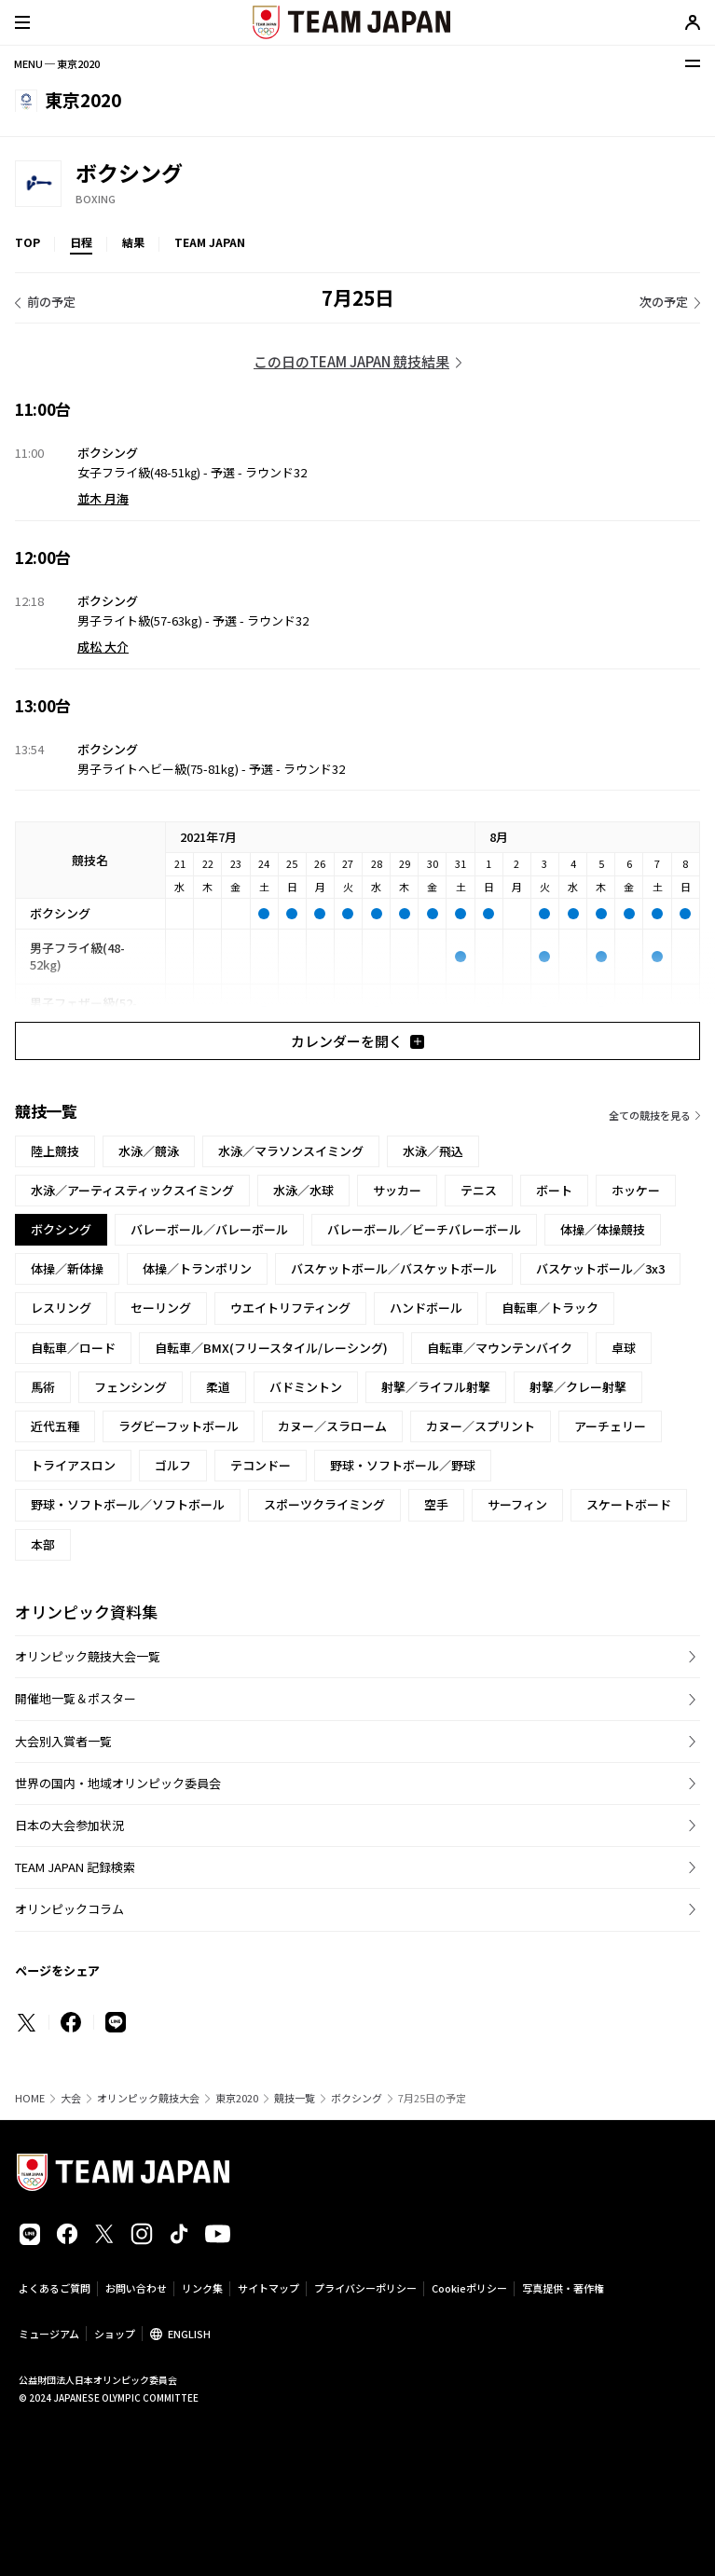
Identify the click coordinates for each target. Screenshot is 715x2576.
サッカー (397, 1190)
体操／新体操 (67, 1268)
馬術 (43, 1387)
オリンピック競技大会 (148, 2098)
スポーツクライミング (324, 1504)
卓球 (624, 1348)
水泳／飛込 (433, 1151)
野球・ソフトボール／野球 (402, 1465)
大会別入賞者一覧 (63, 1741)
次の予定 (663, 301)
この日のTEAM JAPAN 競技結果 (351, 361)
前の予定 (51, 301)
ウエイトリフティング (290, 1307)
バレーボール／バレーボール (209, 1229)
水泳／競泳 (148, 1151)
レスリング (61, 1307)
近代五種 (55, 1426)
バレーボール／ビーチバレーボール (424, 1229)
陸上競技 (55, 1151)
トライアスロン (73, 1465)
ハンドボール (426, 1307)
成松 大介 (103, 646)
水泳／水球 (303, 1190)
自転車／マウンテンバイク (499, 1348)
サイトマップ (268, 2287)
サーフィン (517, 1504)
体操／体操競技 (602, 1229)
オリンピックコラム (69, 1909)
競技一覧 (294, 2098)
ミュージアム (49, 2333)
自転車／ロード (73, 1348)
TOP (27, 242)
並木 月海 (103, 498)
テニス (479, 1190)
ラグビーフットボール (178, 1426)
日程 (81, 242)
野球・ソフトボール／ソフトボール (128, 1504)
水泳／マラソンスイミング (291, 1151)
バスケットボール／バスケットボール (394, 1268)
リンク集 (202, 2287)
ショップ (114, 2333)
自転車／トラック (550, 1307)
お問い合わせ (136, 2287)
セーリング (161, 1307)
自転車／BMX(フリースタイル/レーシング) (271, 1348)
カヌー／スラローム (332, 1426)
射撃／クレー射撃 (577, 1387)
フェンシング (130, 1387)
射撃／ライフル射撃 (435, 1387)
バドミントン (305, 1387)
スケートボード (628, 1504)
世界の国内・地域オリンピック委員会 (118, 1783)
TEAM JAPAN (209, 242)
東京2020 (236, 2098)
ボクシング (356, 2098)
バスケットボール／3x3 (600, 1268)
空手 (436, 1504)
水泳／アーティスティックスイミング (132, 1190)
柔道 (218, 1387)
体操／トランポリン (197, 1268)
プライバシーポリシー (365, 2287)
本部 (43, 1544)
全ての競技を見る (650, 1115)
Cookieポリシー (469, 2287)
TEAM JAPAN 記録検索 (75, 1867)
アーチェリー (610, 1426)
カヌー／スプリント (480, 1426)
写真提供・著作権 (563, 2287)
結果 (133, 242)
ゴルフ (173, 1465)
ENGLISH (189, 2333)
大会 (71, 2098)
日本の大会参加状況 (69, 1825)
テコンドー (260, 1465)
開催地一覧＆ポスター (75, 1698)
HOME (30, 2098)
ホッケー (636, 1190)
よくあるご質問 (54, 2287)
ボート (554, 1190)
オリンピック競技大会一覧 (87, 1656)
